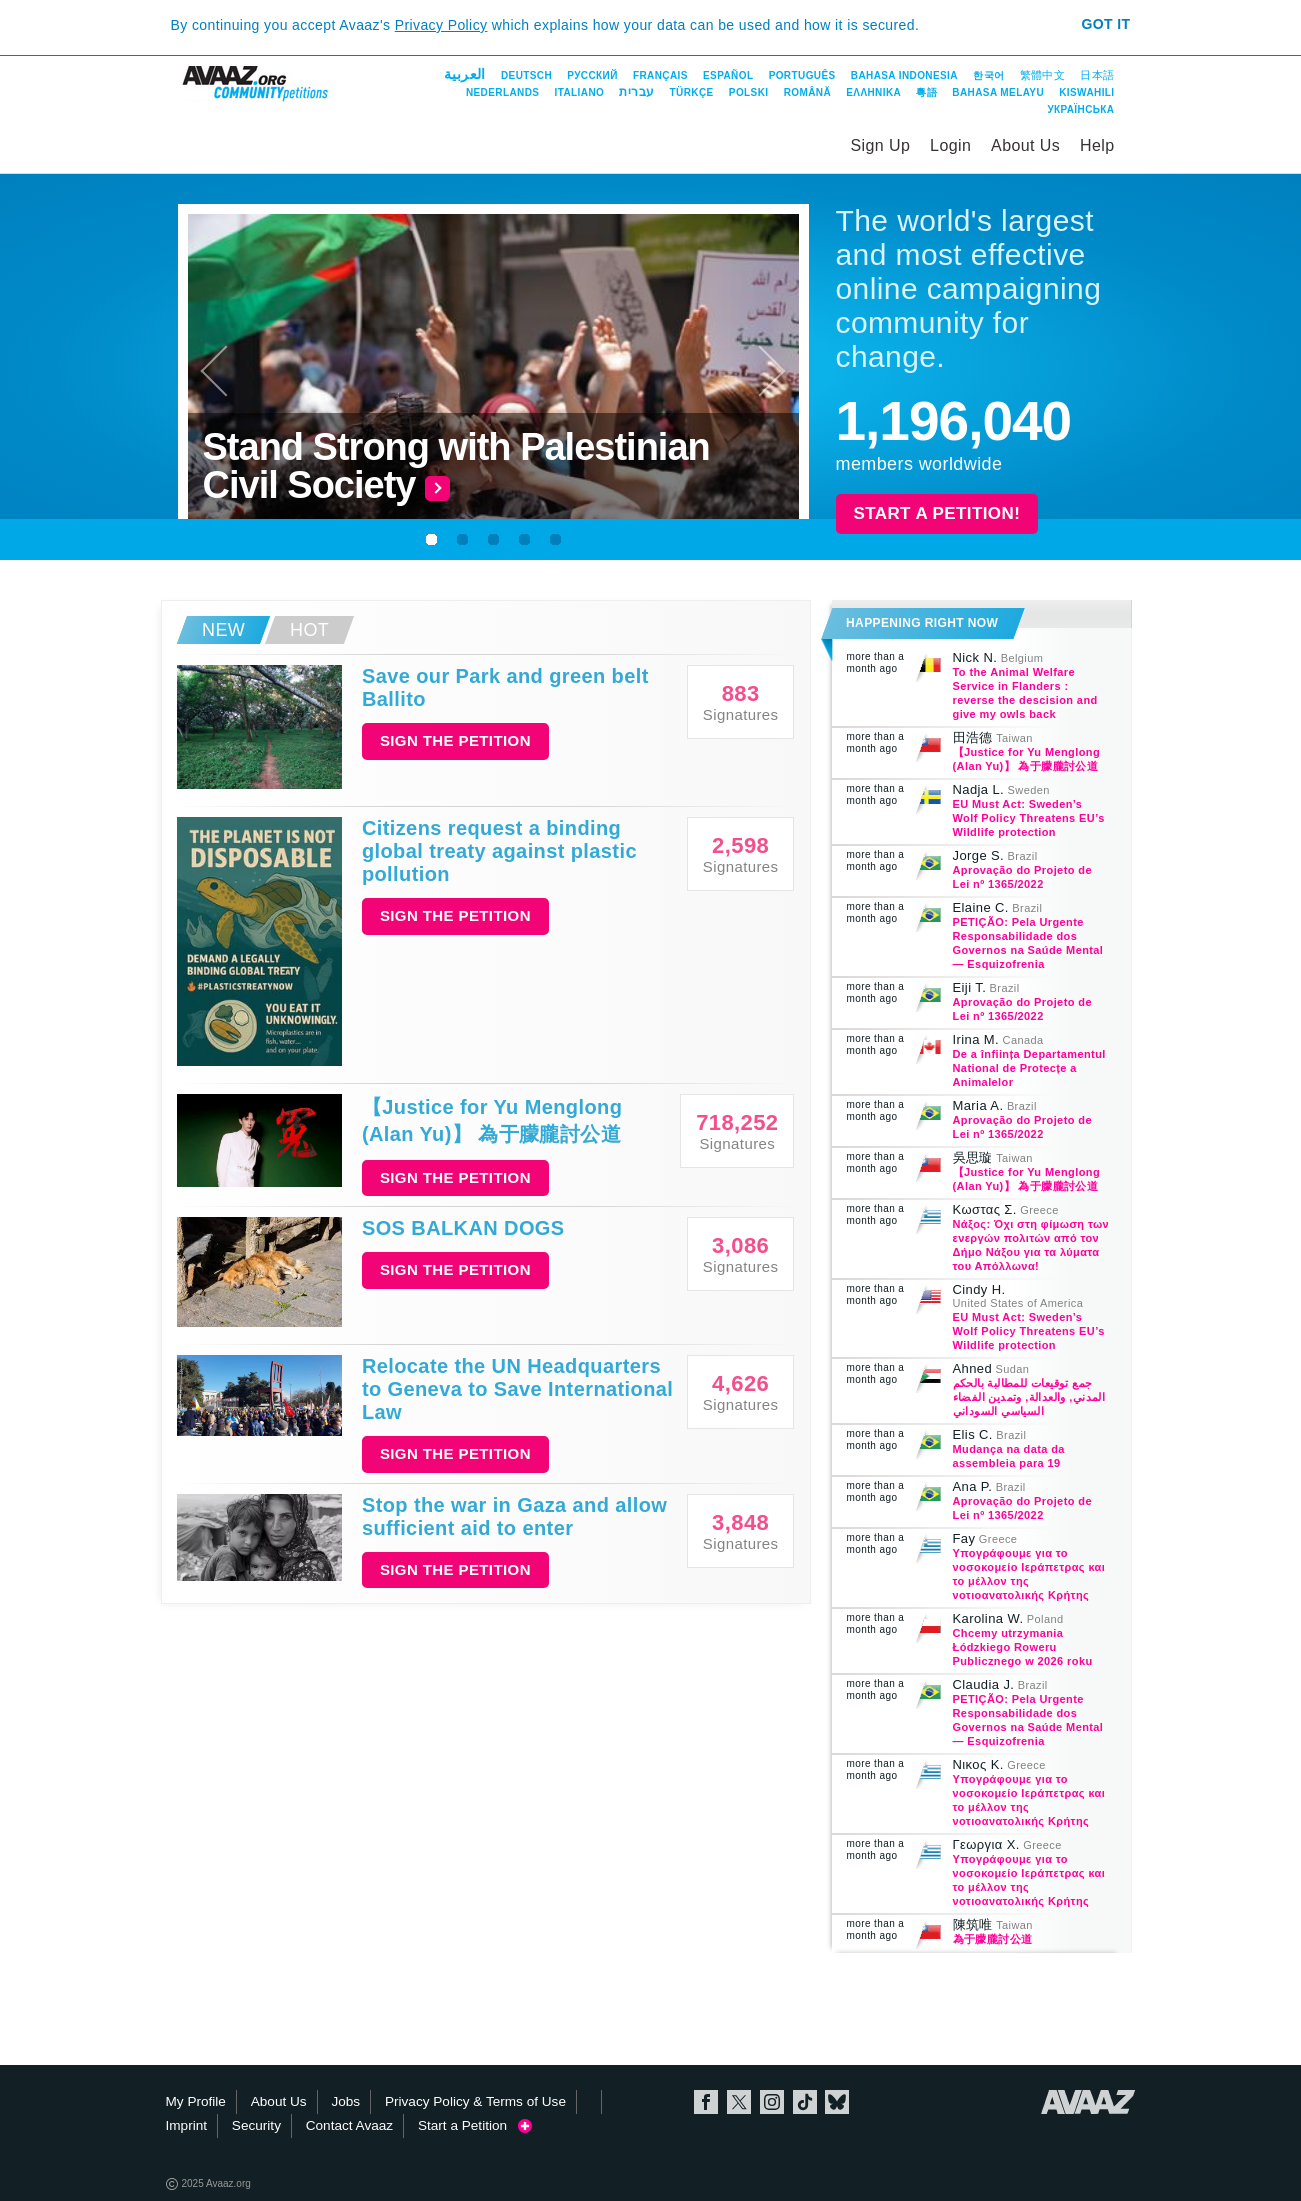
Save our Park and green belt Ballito (505, 687)
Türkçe (692, 92)
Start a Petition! (937, 513)
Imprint (187, 2125)
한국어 (988, 75)
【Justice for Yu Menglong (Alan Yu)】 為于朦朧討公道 (492, 1120)
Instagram (772, 2102)
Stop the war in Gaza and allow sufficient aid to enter (514, 1516)
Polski (749, 92)
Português (802, 75)
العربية (465, 74)
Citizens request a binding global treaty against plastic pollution (499, 851)
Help (1097, 145)
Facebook (706, 2102)
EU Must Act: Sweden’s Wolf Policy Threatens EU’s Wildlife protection (1029, 818)
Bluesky (837, 2102)
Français (660, 75)
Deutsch (526, 75)
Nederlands (502, 92)
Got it (1105, 24)
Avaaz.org (1088, 2102)
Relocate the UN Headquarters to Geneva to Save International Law (517, 1389)
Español (728, 75)
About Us (1025, 145)
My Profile (196, 2101)
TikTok (805, 2102)
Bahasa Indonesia (904, 75)
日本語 (1097, 75)
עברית (636, 92)
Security (256, 2125)
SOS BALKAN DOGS (463, 1228)
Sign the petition (455, 740)
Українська (1080, 109)
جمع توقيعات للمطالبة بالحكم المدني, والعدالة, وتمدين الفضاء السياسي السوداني (1029, 1397)
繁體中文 (1043, 75)
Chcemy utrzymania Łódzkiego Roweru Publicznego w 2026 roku (1023, 1647)
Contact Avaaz (349, 2125)
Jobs (345, 2101)
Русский (592, 75)
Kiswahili (1086, 92)
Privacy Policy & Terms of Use (475, 2101)
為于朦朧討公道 (993, 1939)
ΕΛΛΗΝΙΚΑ (873, 92)
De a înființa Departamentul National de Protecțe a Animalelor (1029, 1068)
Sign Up (881, 145)
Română (807, 92)
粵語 (926, 92)
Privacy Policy (441, 25)
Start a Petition (475, 2125)
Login (950, 145)
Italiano (580, 92)
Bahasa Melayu (998, 92)
